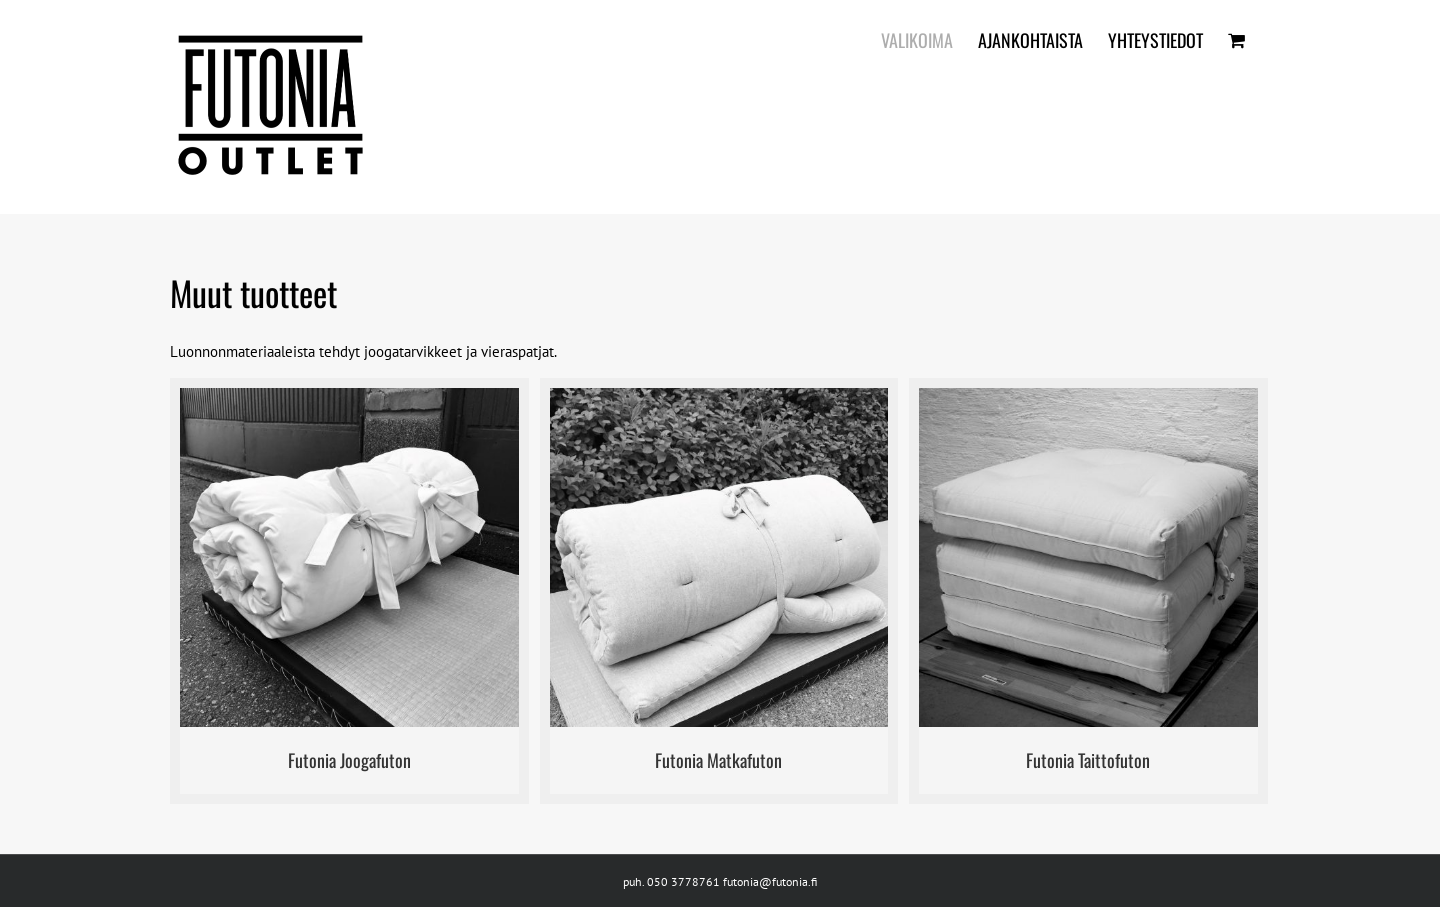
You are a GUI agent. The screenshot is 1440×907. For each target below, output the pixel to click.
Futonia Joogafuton (349, 760)
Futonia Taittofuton (1088, 760)
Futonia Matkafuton (718, 760)
